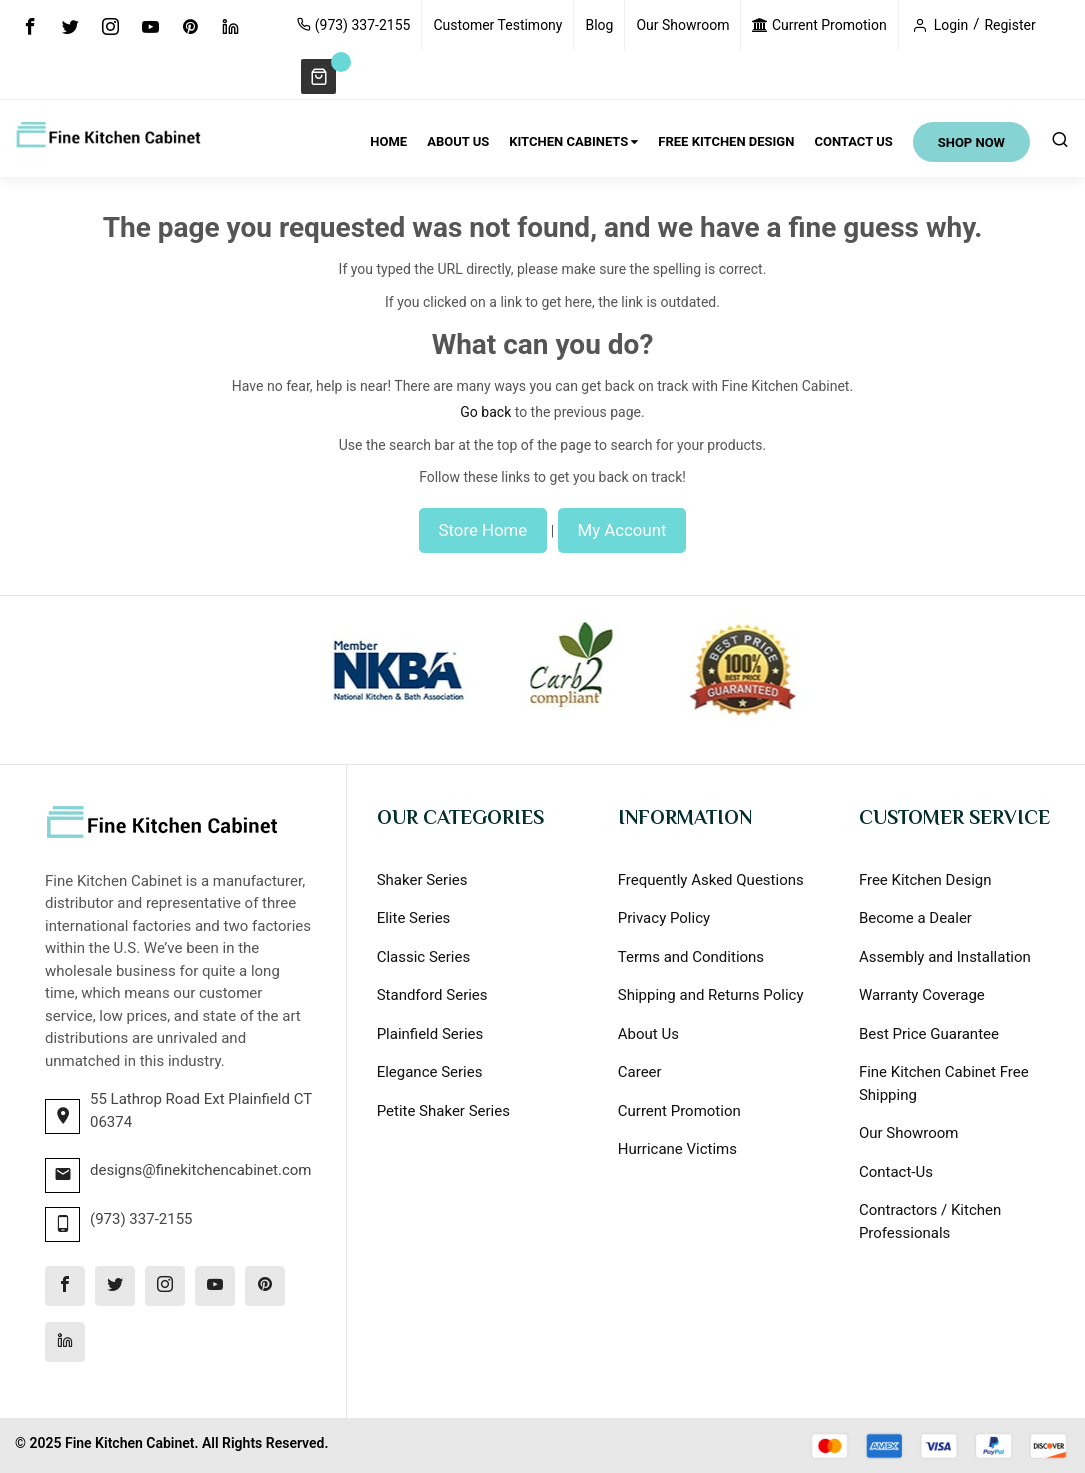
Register (1009, 25)
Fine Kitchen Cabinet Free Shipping (944, 1083)
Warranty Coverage (922, 995)
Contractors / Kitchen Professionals (930, 1221)
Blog (599, 25)
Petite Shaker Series (443, 1111)
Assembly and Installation (945, 957)
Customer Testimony (497, 25)
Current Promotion (819, 25)
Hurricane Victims (677, 1149)
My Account (622, 530)
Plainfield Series (430, 1034)
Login (951, 25)
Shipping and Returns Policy (711, 995)
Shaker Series (422, 880)
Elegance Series (430, 1072)
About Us (648, 1034)
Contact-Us (896, 1172)
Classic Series (424, 957)
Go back (485, 412)
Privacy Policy (664, 918)
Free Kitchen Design (925, 880)
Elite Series (414, 918)
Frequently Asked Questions (711, 880)
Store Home (483, 530)
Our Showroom (682, 25)
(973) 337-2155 (353, 25)
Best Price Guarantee (929, 1034)
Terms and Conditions (691, 957)
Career (640, 1072)
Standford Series (432, 995)
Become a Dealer (915, 918)
